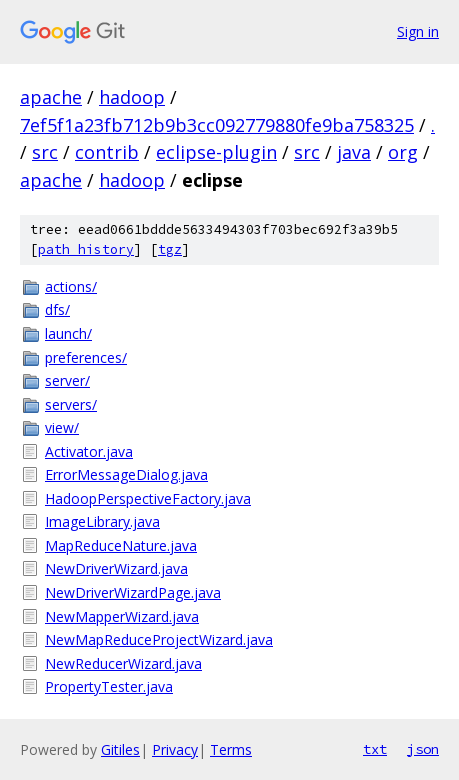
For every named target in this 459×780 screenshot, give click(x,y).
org (403, 152)
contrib (107, 152)
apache (51, 97)
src (45, 152)
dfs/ (57, 309)
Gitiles (120, 749)
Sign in (418, 31)
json (423, 749)
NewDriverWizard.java (116, 568)
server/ (67, 380)
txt (375, 749)
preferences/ (86, 357)
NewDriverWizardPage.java (133, 592)
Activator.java (89, 451)
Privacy (175, 749)
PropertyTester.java (109, 686)
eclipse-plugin (216, 152)
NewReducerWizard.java (123, 663)
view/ (62, 427)
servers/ (71, 404)
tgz (170, 249)
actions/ (71, 286)
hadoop (132, 97)
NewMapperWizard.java (122, 616)
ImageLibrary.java (102, 521)
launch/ (68, 333)
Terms (231, 749)
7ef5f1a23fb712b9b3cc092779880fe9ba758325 (217, 125)
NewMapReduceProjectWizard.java (159, 639)
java (354, 152)
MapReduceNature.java (121, 545)
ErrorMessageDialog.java (126, 474)
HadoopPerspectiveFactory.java (148, 498)
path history (86, 249)
